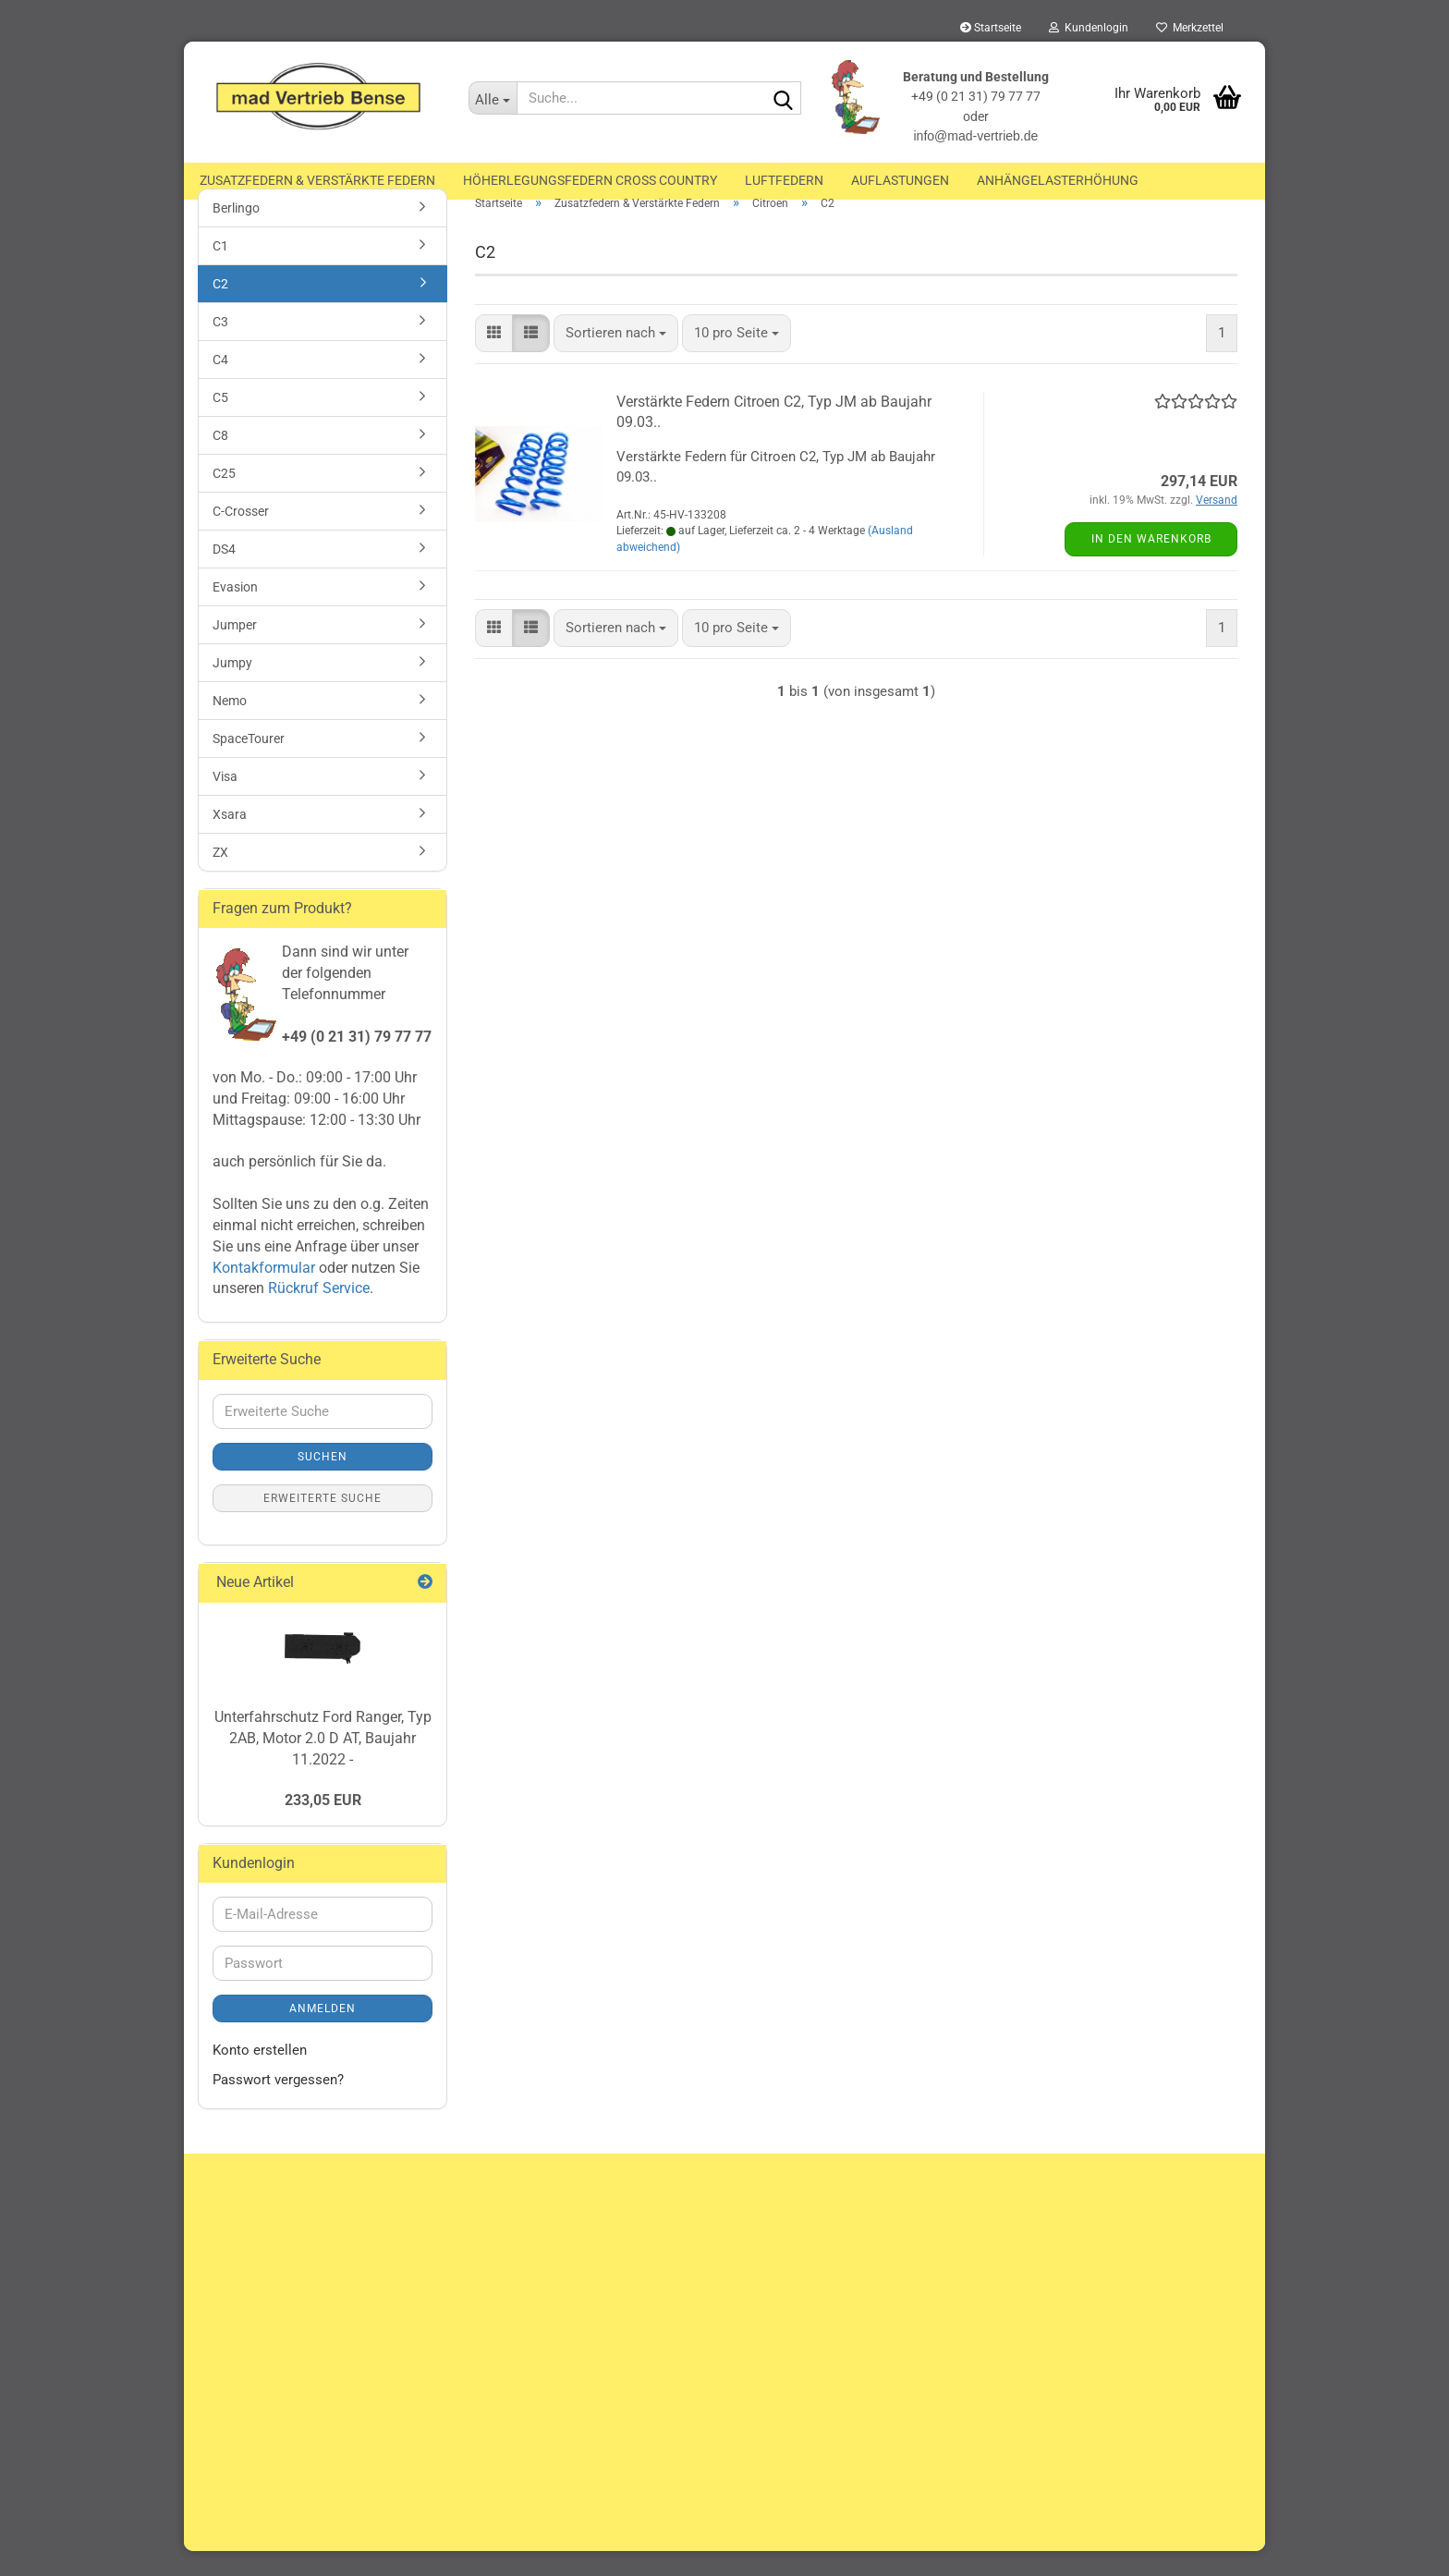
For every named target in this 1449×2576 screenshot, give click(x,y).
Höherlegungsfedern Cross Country (590, 180)
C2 (220, 307)
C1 (220, 269)
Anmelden (322, 2033)
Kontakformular (264, 1291)
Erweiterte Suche (322, 1523)
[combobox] (616, 357)
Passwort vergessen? (278, 2103)
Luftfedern (784, 180)
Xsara (230, 838)
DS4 (224, 573)
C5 (220, 421)
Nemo (230, 724)
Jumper (235, 648)
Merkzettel (1190, 27)
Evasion (235, 611)
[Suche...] (493, 98)
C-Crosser (241, 535)
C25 (224, 497)
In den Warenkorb (1151, 562)
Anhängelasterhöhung (1057, 180)
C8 (220, 459)
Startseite (990, 27)
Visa (225, 800)
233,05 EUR (323, 1824)
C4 (220, 383)
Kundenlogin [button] (1088, 27)
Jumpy (232, 686)
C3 (220, 345)
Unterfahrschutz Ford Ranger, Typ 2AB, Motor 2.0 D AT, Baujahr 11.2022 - (323, 1762)
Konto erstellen (260, 2075)
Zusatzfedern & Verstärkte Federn (317, 180)
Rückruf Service (317, 1313)
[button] (494, 357)
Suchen (322, 1481)
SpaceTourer (249, 762)
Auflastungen (900, 180)
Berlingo (236, 232)
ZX (220, 876)
